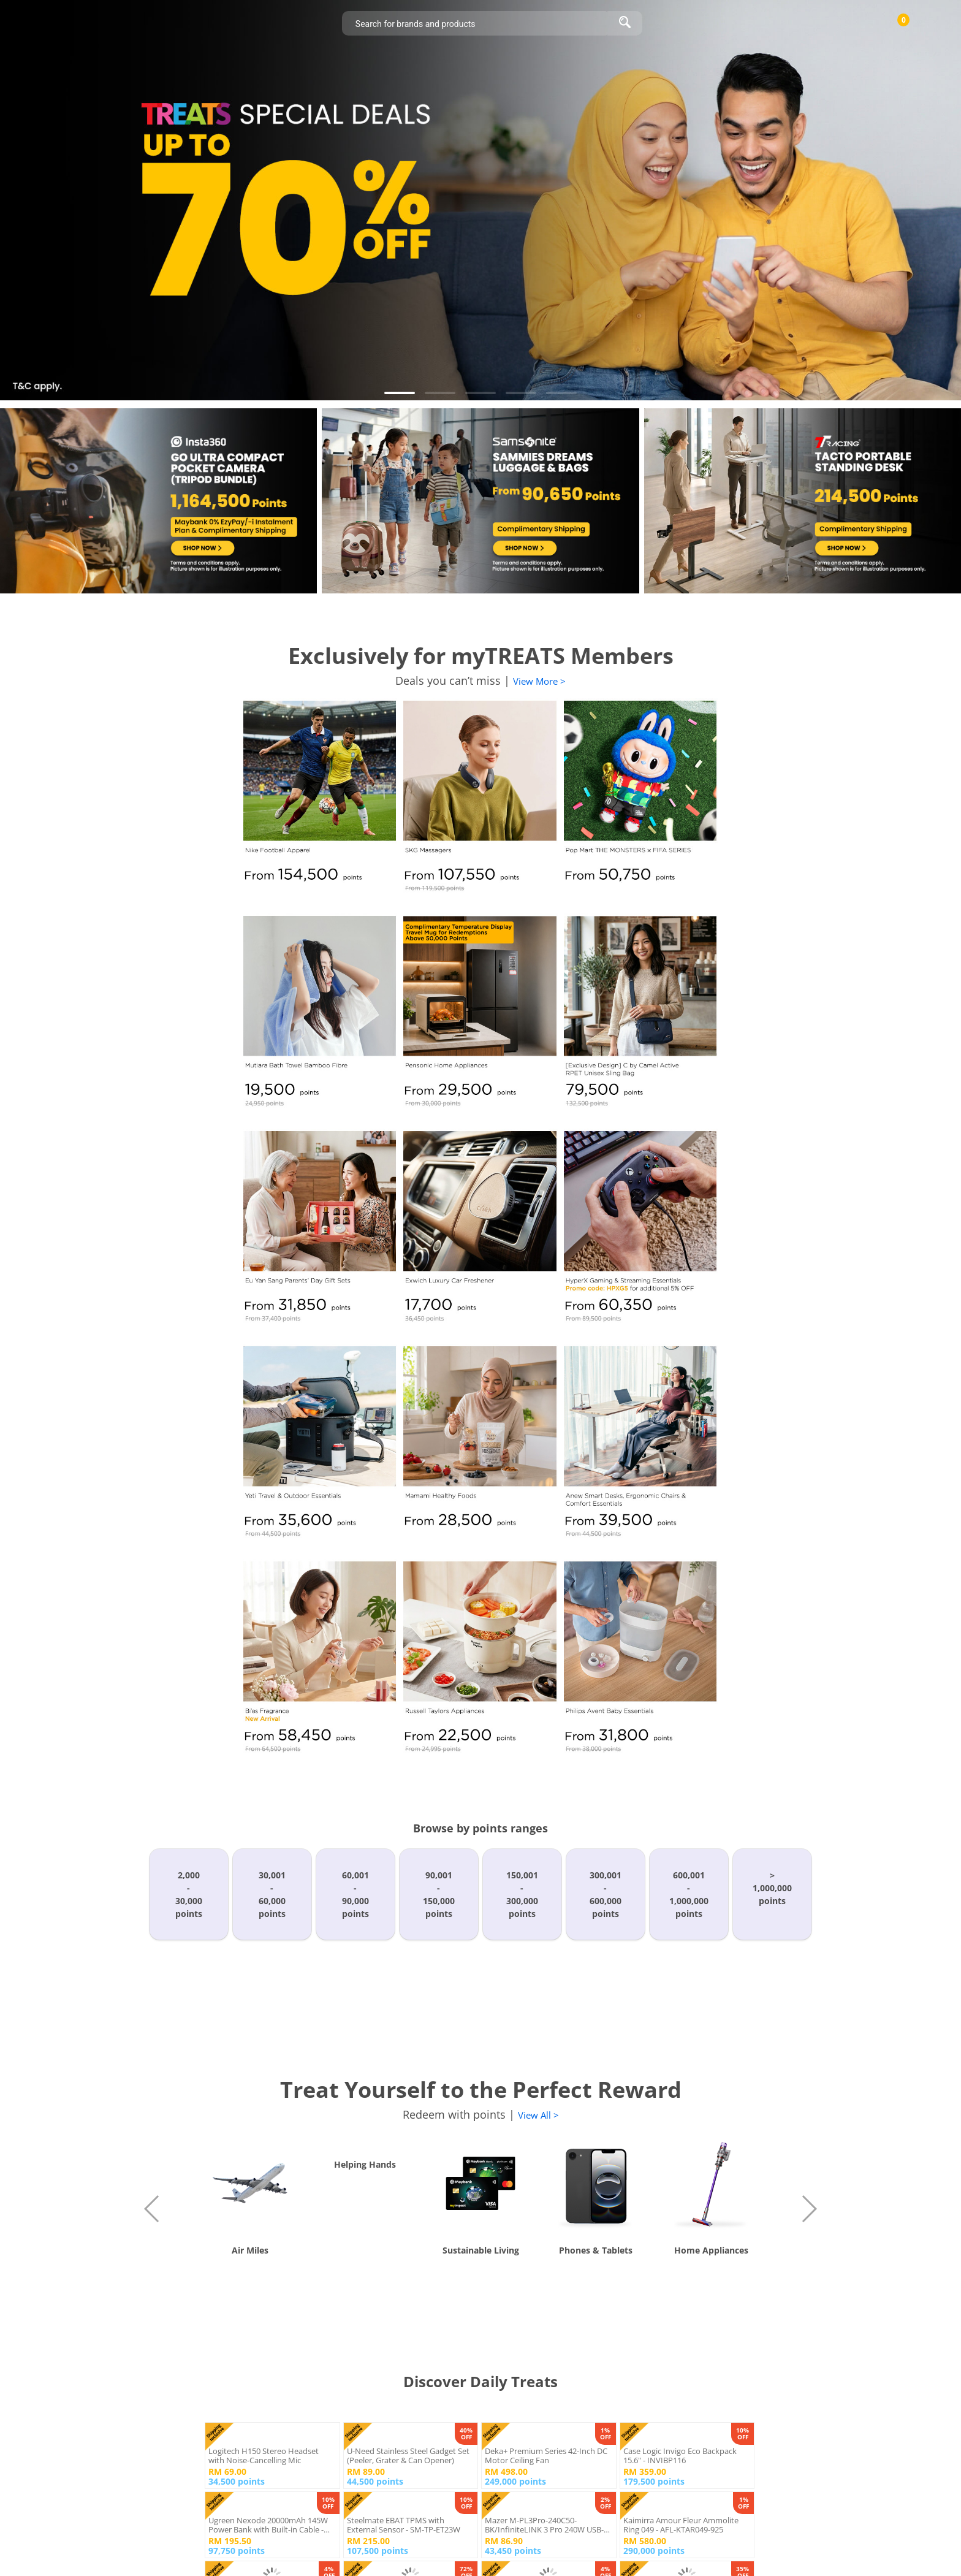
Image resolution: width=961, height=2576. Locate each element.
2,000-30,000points (188, 1894)
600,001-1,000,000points (688, 1894)
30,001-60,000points (272, 1894)
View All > (538, 2115)
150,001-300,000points (522, 1894)
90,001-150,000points (439, 1894)
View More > (539, 681)
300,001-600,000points (605, 1894)
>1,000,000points (772, 1888)
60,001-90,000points (355, 1894)
